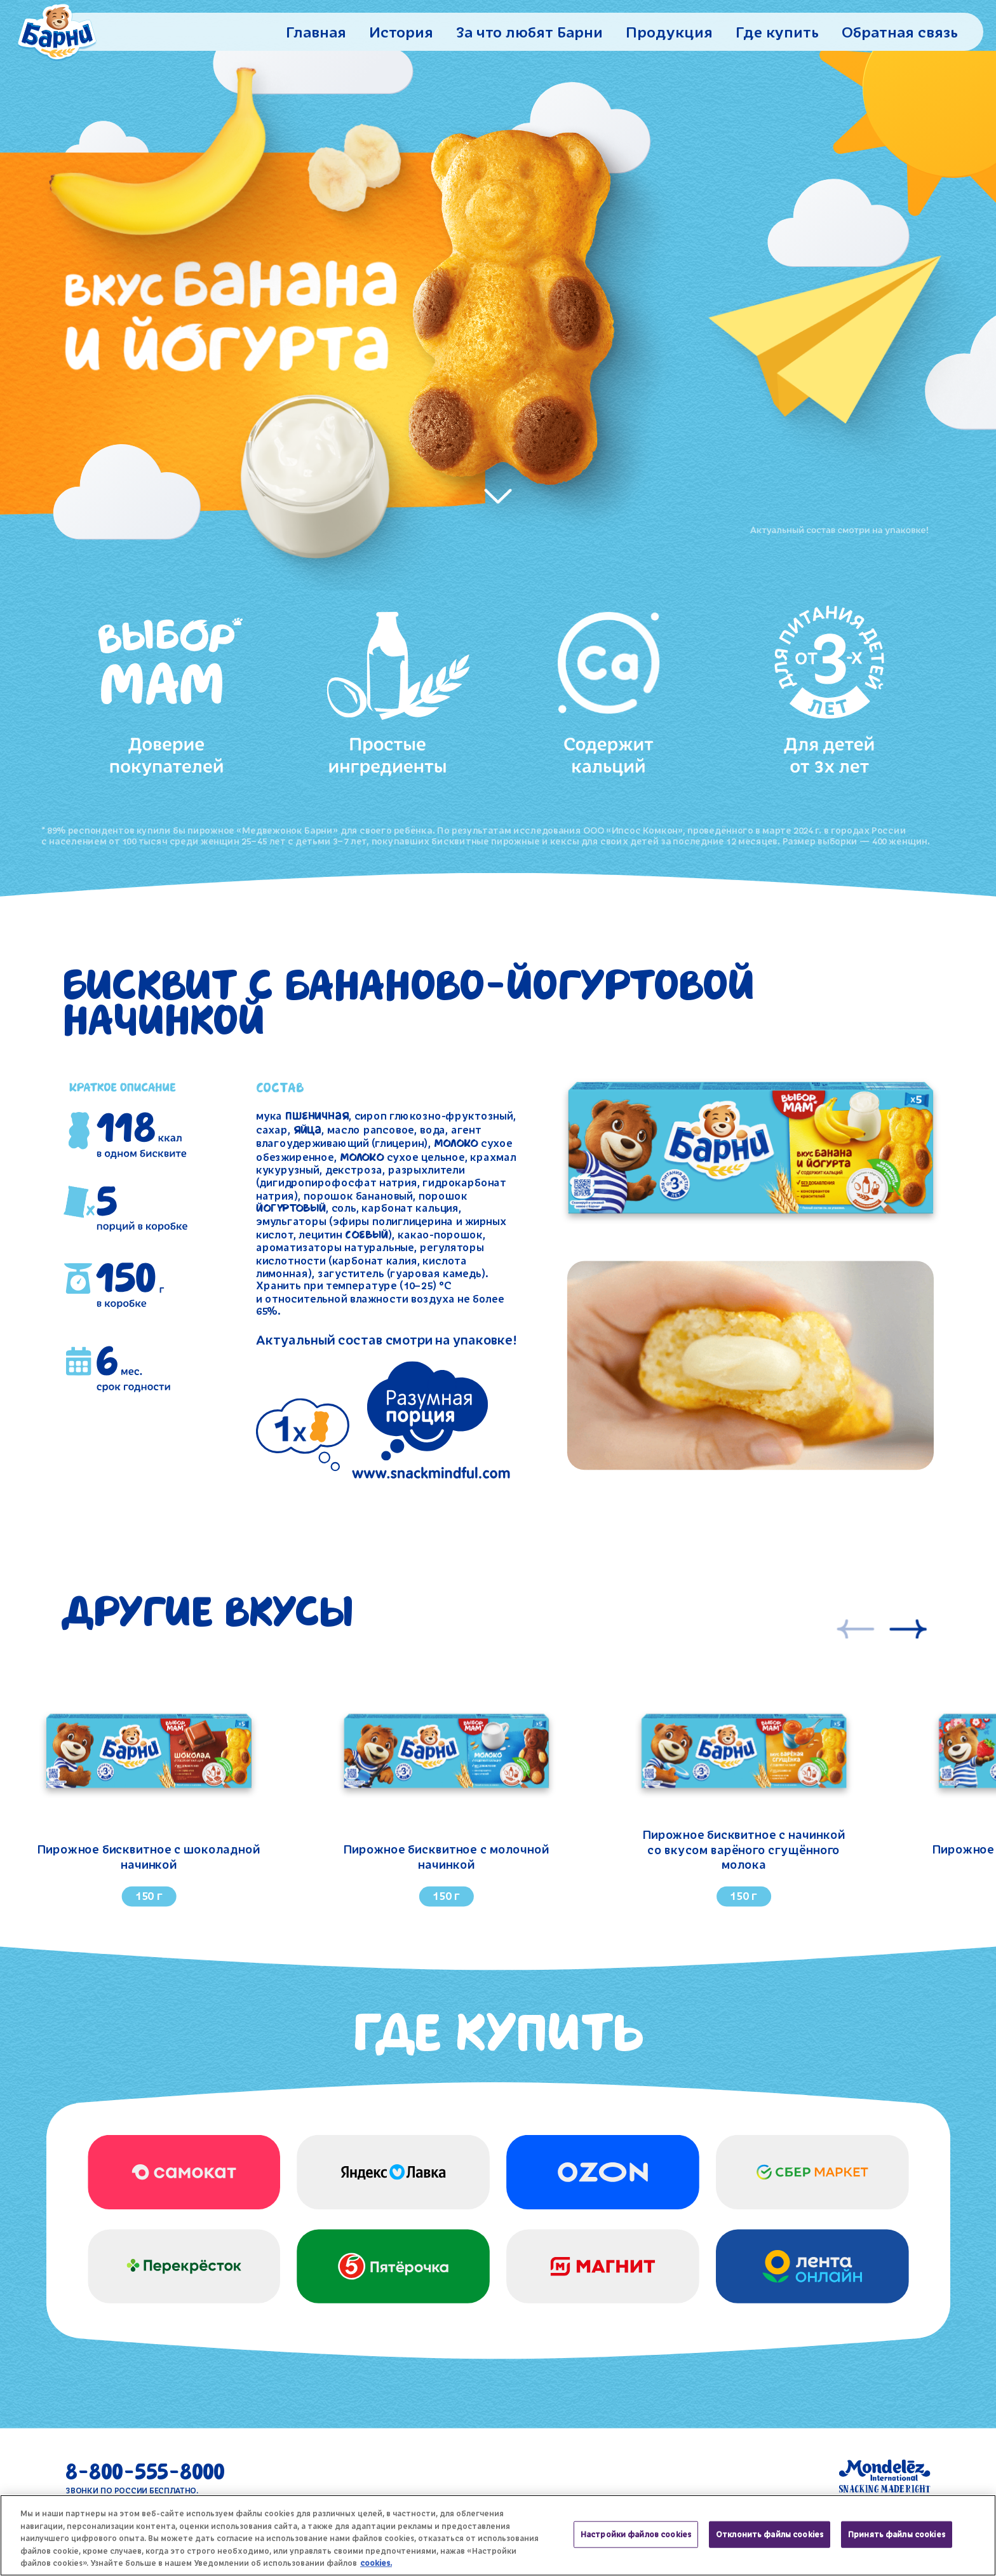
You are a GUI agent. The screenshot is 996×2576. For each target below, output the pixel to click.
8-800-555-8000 (144, 2477)
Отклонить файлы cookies (769, 2534)
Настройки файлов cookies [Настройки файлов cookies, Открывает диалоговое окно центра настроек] (636, 2534)
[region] (498, 2535)
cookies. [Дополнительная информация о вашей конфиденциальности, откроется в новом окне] (376, 2563)
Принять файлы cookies (896, 2534)
